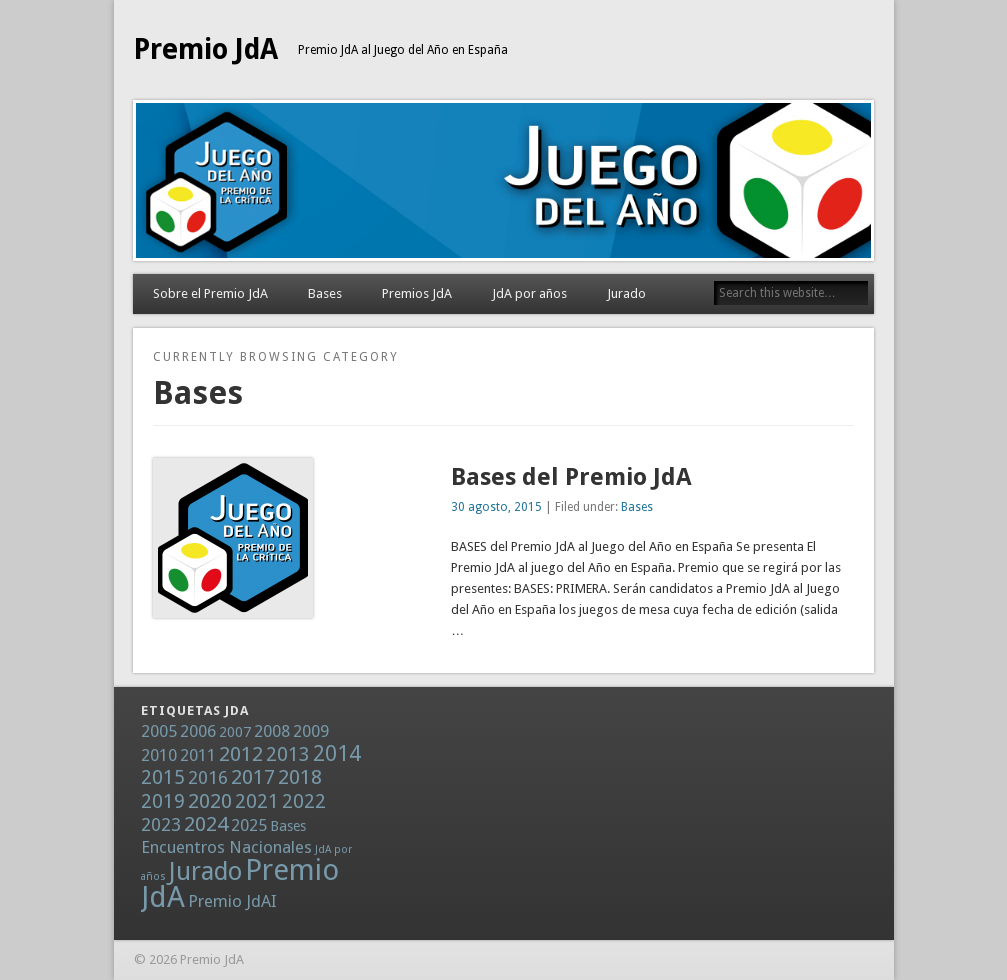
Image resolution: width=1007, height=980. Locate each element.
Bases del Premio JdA (571, 477)
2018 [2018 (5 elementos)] (300, 777)
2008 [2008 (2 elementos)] (272, 731)
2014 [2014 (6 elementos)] (337, 753)
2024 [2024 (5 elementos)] (206, 824)
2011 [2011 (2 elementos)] (198, 755)
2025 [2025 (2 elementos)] (249, 825)
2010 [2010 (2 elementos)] (159, 755)
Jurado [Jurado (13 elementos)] (205, 871)
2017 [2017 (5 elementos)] (253, 777)
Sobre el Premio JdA (210, 293)
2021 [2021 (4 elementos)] (257, 801)
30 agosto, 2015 (496, 507)
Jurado (626, 293)
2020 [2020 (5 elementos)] (210, 801)
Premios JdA (417, 293)
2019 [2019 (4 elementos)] (163, 801)
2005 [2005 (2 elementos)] (159, 731)
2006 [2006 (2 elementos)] (198, 731)
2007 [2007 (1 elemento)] (235, 732)
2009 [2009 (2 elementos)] (311, 731)
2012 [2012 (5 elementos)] (241, 754)
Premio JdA (205, 49)
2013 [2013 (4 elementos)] (288, 754)
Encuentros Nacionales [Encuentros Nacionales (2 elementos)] (226, 847)
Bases (325, 293)
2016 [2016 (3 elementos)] (208, 777)
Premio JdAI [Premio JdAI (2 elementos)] (232, 901)
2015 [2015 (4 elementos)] (163, 777)
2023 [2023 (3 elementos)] (161, 824)
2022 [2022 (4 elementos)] (304, 801)
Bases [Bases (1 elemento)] (288, 826)
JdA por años (529, 293)
